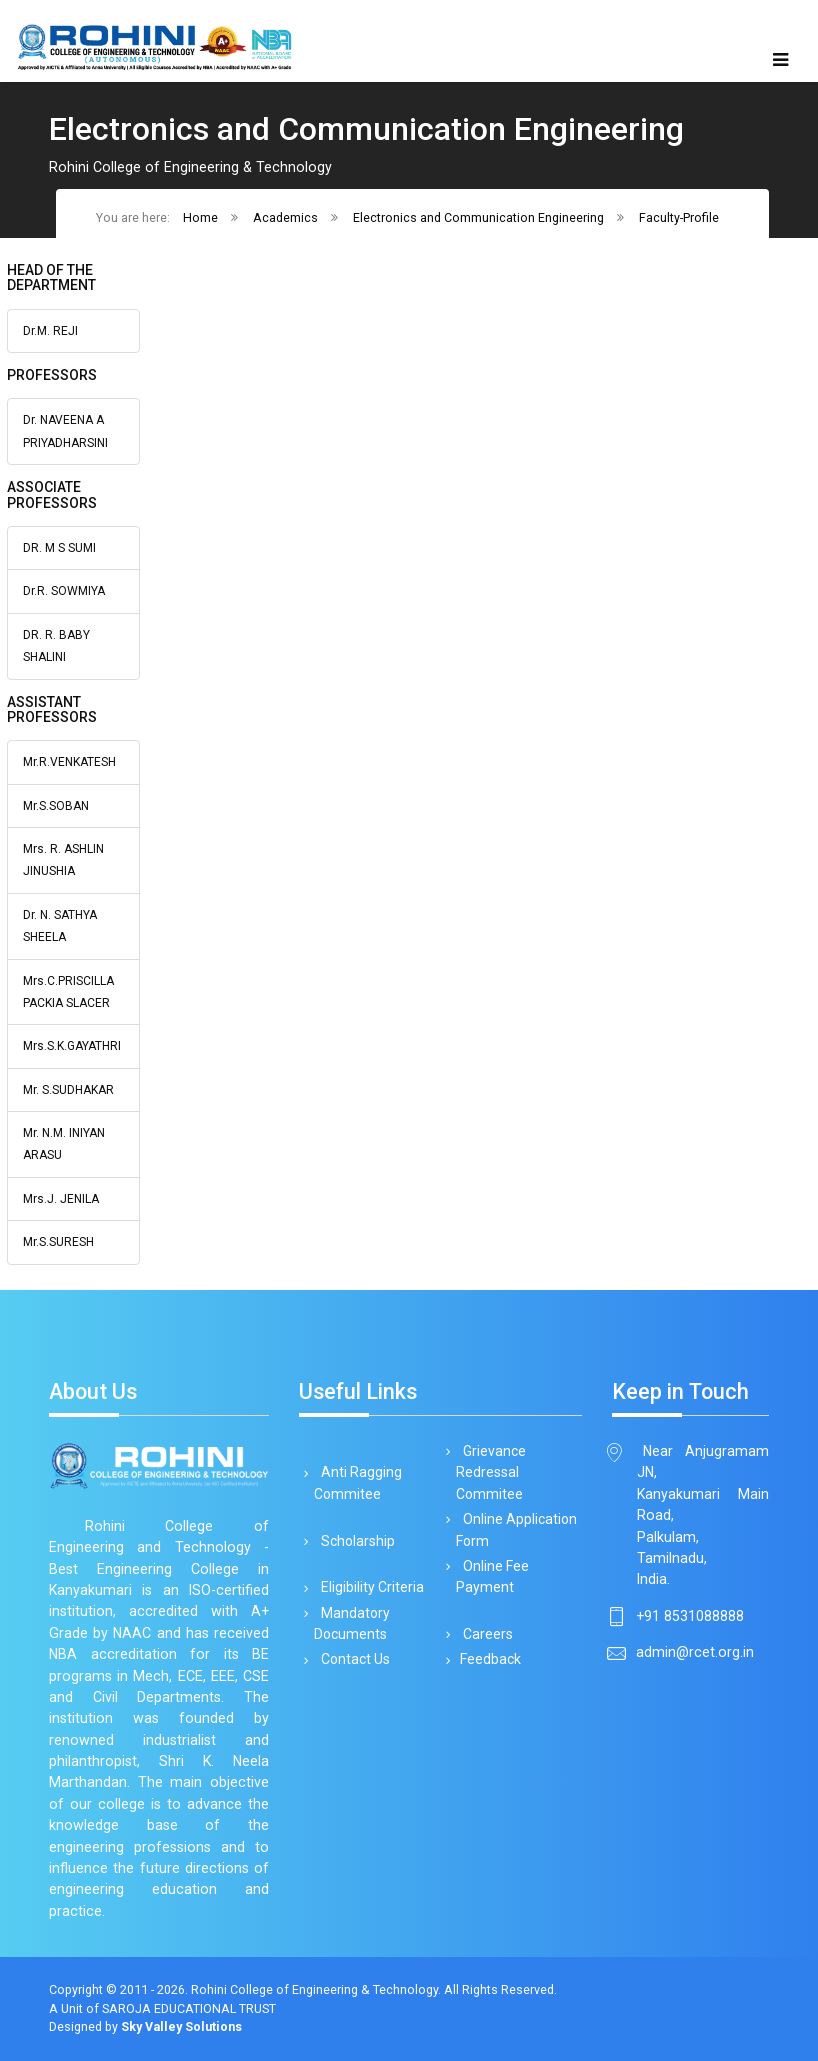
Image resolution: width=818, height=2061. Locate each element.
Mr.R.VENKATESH (69, 762)
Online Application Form (516, 1529)
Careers (484, 1634)
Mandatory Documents (352, 1623)
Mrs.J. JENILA (61, 1199)
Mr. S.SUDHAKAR (68, 1090)
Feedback (488, 1659)
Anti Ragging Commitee (358, 1482)
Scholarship (354, 1541)
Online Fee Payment (492, 1576)
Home (200, 217)
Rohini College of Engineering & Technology (314, 1989)
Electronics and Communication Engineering (478, 217)
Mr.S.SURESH (58, 1242)
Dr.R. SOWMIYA (64, 591)
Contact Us (352, 1659)
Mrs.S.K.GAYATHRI (72, 1046)
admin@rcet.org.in (695, 1652)
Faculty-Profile (679, 217)
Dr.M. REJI (50, 331)
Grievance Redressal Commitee (491, 1472)
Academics (285, 217)
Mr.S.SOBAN (56, 806)
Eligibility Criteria (369, 1587)
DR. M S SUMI (59, 548)
